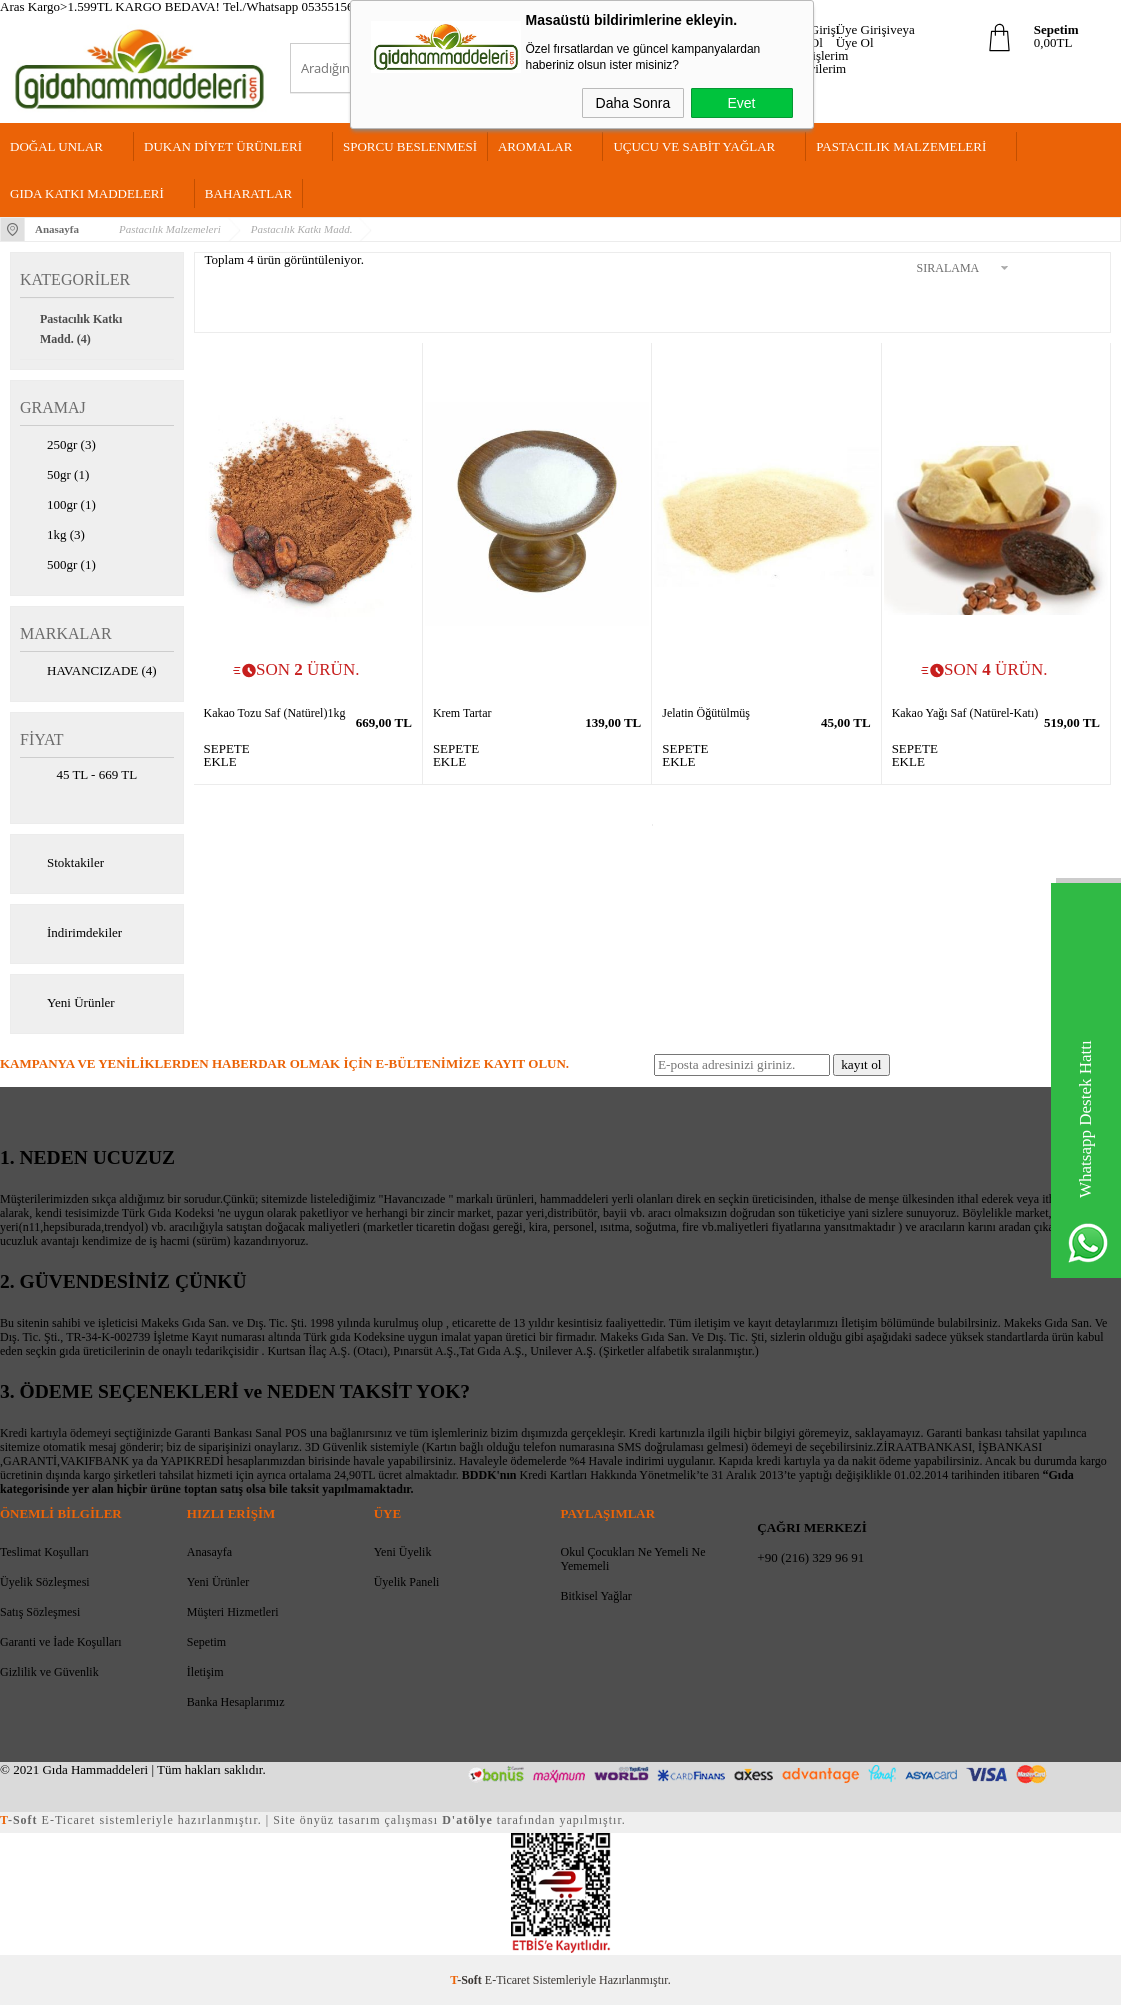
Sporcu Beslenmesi (410, 146)
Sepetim (206, 1642)
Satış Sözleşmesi (40, 1612)
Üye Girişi (812, 29)
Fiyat (42, 739)
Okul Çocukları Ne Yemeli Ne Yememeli (632, 1559)
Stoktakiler (62, 864)
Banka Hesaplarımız (236, 1702)
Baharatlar (248, 193)
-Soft (467, 1980)
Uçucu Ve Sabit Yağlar (694, 146)
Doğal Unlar (56, 146)
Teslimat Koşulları (44, 1552)
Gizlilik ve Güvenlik (49, 1672)
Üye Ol (855, 42)
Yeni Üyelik (403, 1552)
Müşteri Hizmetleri (233, 1612)
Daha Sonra (633, 103)
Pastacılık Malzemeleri (901, 146)
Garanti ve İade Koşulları (61, 1642)
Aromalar (535, 146)
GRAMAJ (53, 407)
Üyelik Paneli (407, 1582)
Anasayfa (209, 1552)
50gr (54, 476)
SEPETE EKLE (219, 755)
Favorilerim (815, 68)
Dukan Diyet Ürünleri (223, 146)
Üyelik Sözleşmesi (45, 1582)
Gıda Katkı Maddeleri (87, 193)
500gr (58, 566)
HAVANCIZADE (88, 672)
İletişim (205, 1672)
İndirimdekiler (71, 934)
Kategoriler (75, 279)
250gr (58, 446)
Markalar (66, 633)
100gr (58, 506)
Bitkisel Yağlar (595, 1596)
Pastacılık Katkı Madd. (81, 329)
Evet (741, 103)
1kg (52, 536)
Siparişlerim (817, 55)
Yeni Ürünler (67, 1004)
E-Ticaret (507, 1980)
